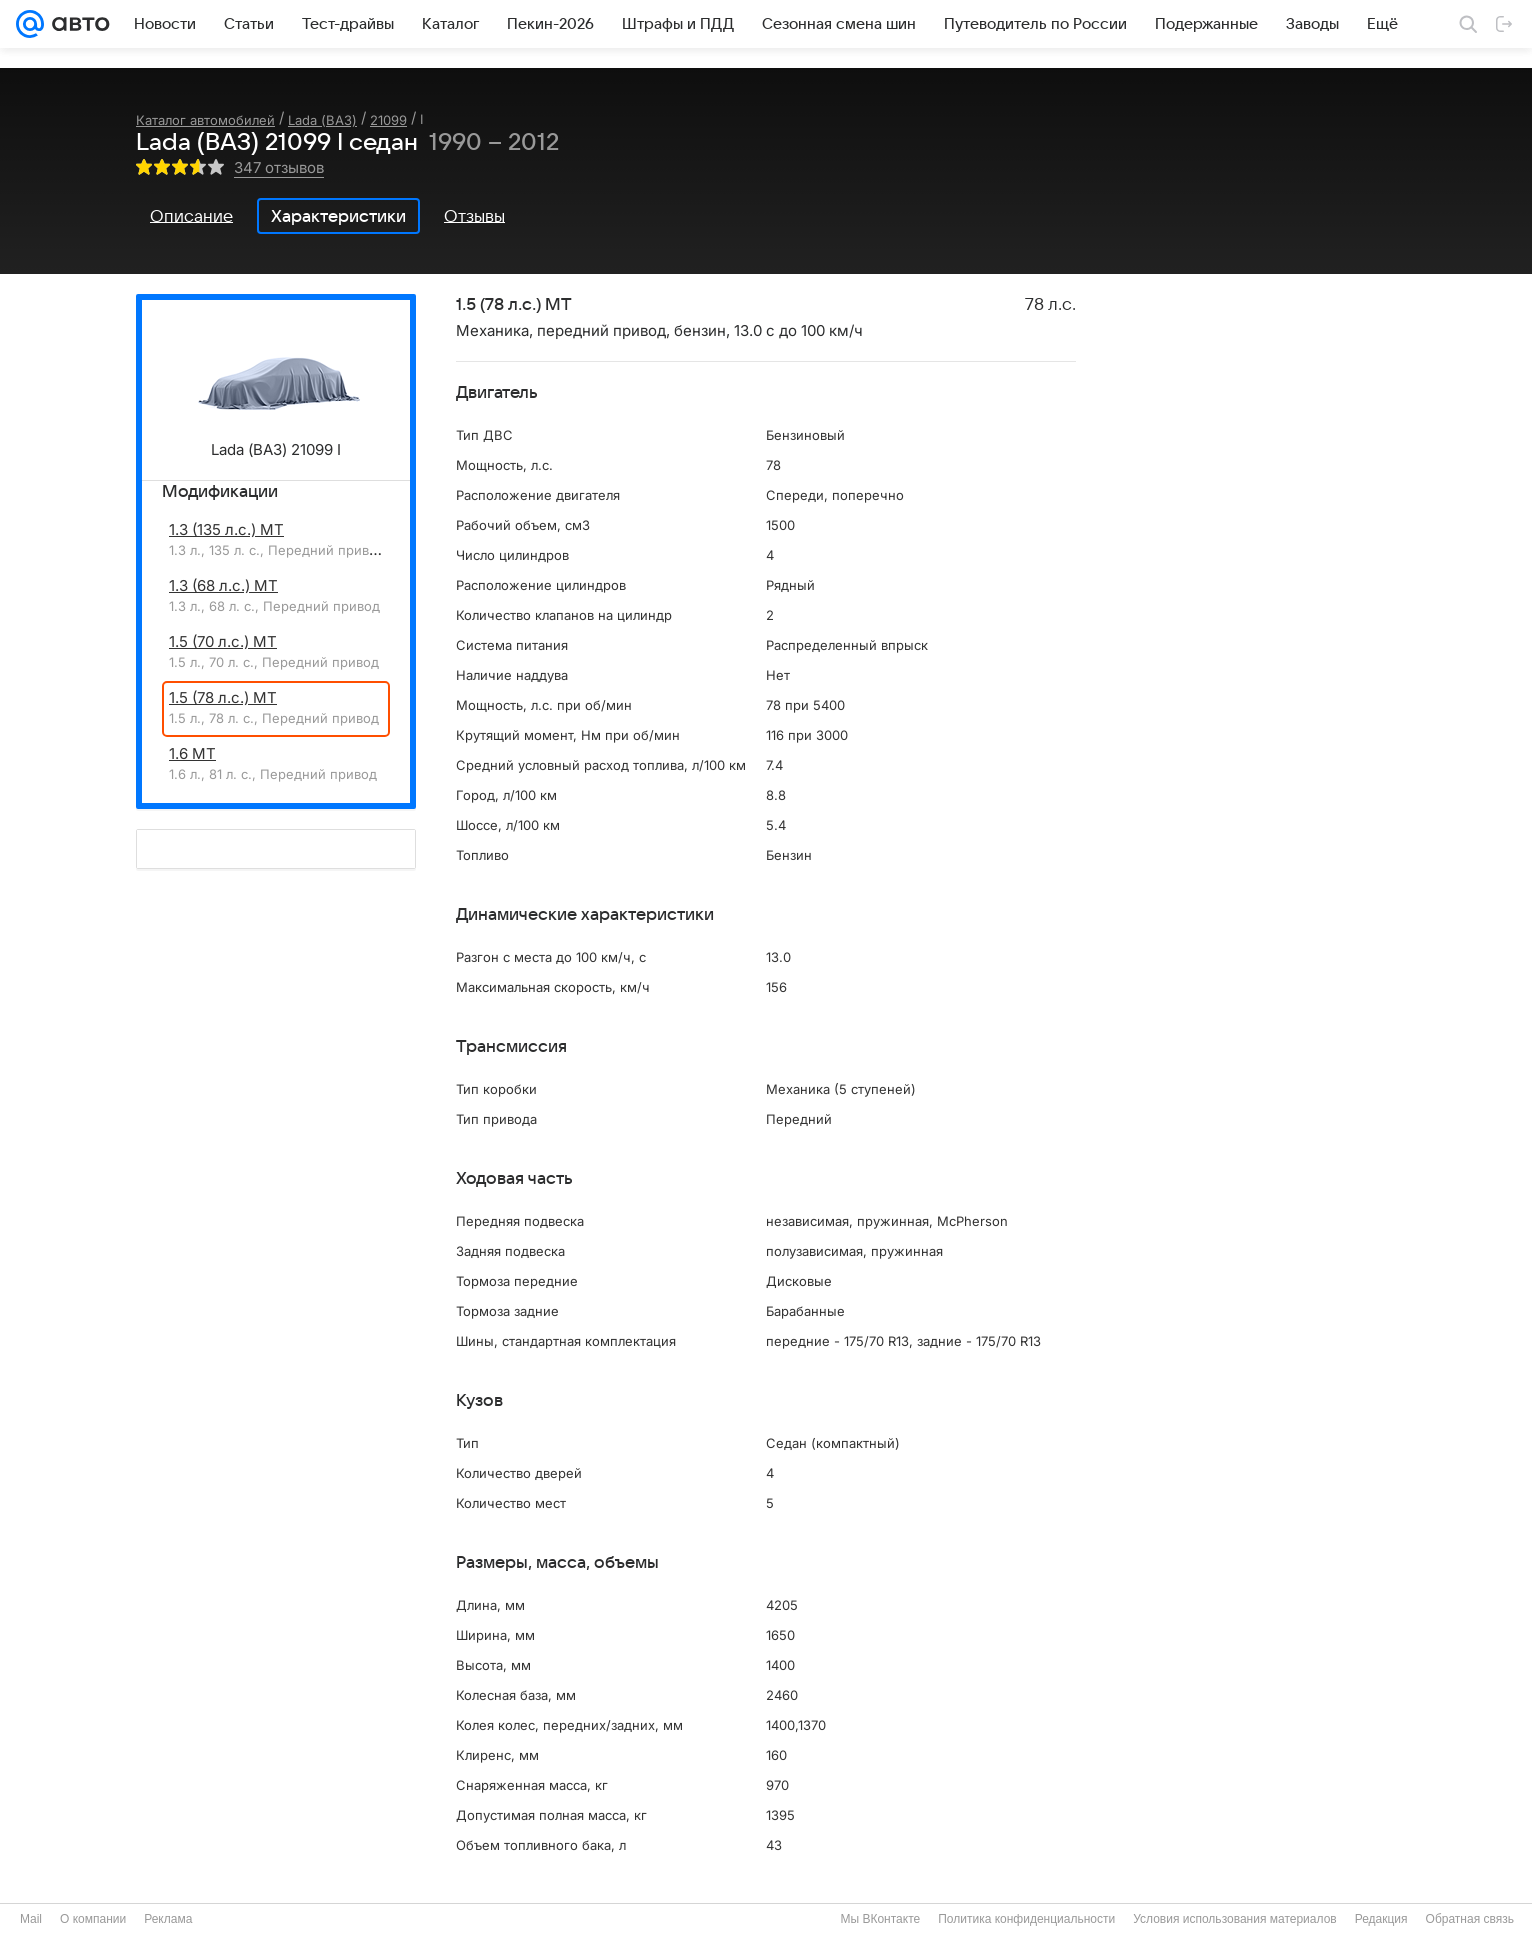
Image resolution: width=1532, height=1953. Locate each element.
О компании (93, 1919)
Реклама (168, 1919)
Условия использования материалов (1234, 1919)
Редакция (1381, 1919)
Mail (31, 1919)
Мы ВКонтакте (880, 1919)
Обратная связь (1470, 1919)
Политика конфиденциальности (1026, 1919)
